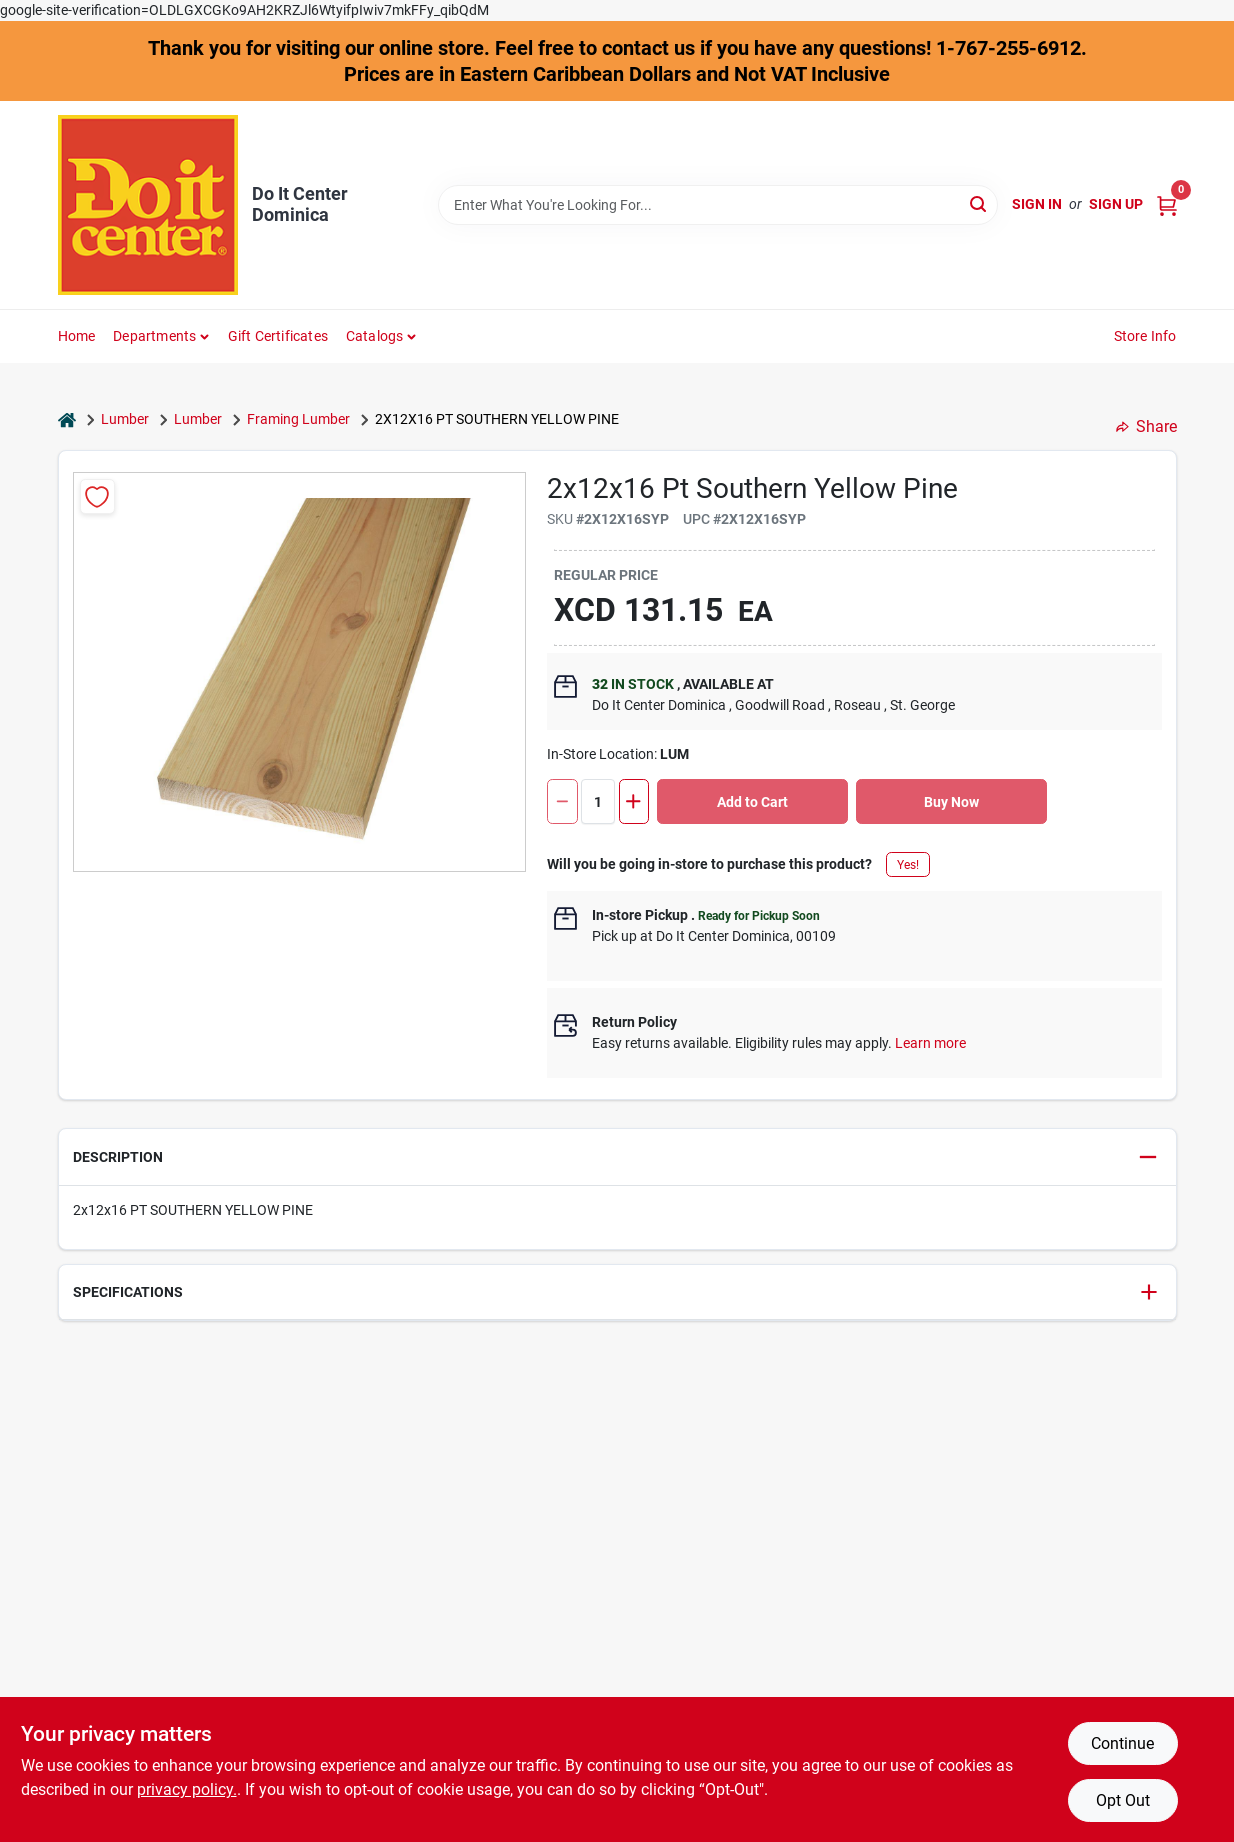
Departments (154, 336)
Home (77, 336)
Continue (1122, 1743)
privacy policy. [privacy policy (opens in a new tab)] (187, 1789)
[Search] (979, 203)
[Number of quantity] (598, 801)
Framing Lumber (298, 419)
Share (1146, 426)
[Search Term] (718, 205)
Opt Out (1123, 1800)
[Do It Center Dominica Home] (148, 205)
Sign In (1037, 204)
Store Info (1145, 336)
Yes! (908, 865)
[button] (617, 1157)
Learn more (930, 1043)
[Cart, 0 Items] (1167, 204)
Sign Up (1116, 204)
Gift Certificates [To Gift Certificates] (278, 336)
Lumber (125, 419)
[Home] (67, 419)
